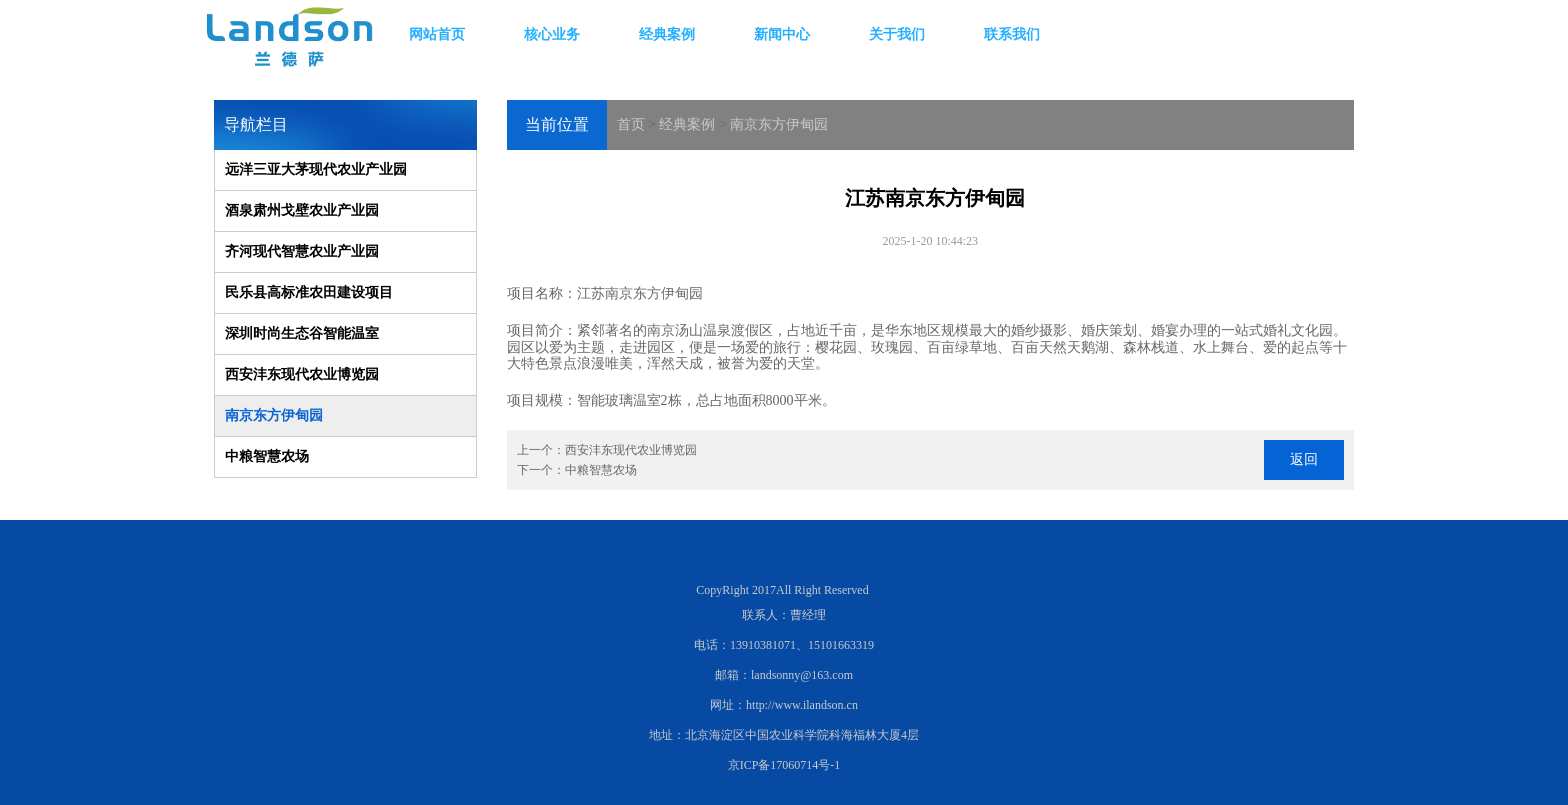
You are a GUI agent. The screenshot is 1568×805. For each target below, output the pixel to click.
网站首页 (437, 34)
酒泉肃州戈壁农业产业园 (302, 210)
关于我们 (897, 34)
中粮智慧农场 (267, 456)
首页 (631, 124)
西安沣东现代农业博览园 (302, 374)
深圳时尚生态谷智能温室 (302, 333)
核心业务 (552, 34)
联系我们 (1012, 34)
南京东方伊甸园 (779, 124)
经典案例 (667, 34)
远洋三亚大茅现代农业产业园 (316, 169)
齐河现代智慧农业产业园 (302, 251)
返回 (1304, 459)
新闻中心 (782, 34)
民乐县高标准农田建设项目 (309, 292)
